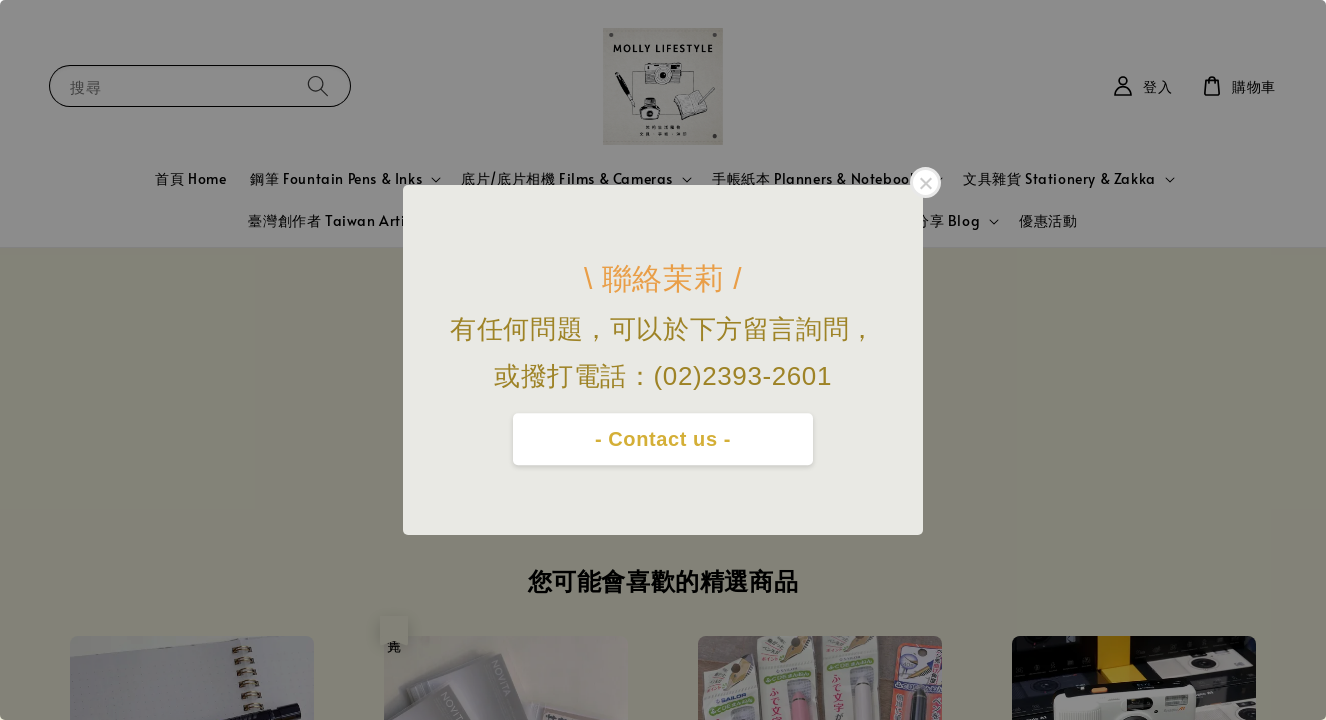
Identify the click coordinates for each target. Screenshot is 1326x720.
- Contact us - (663, 439)
